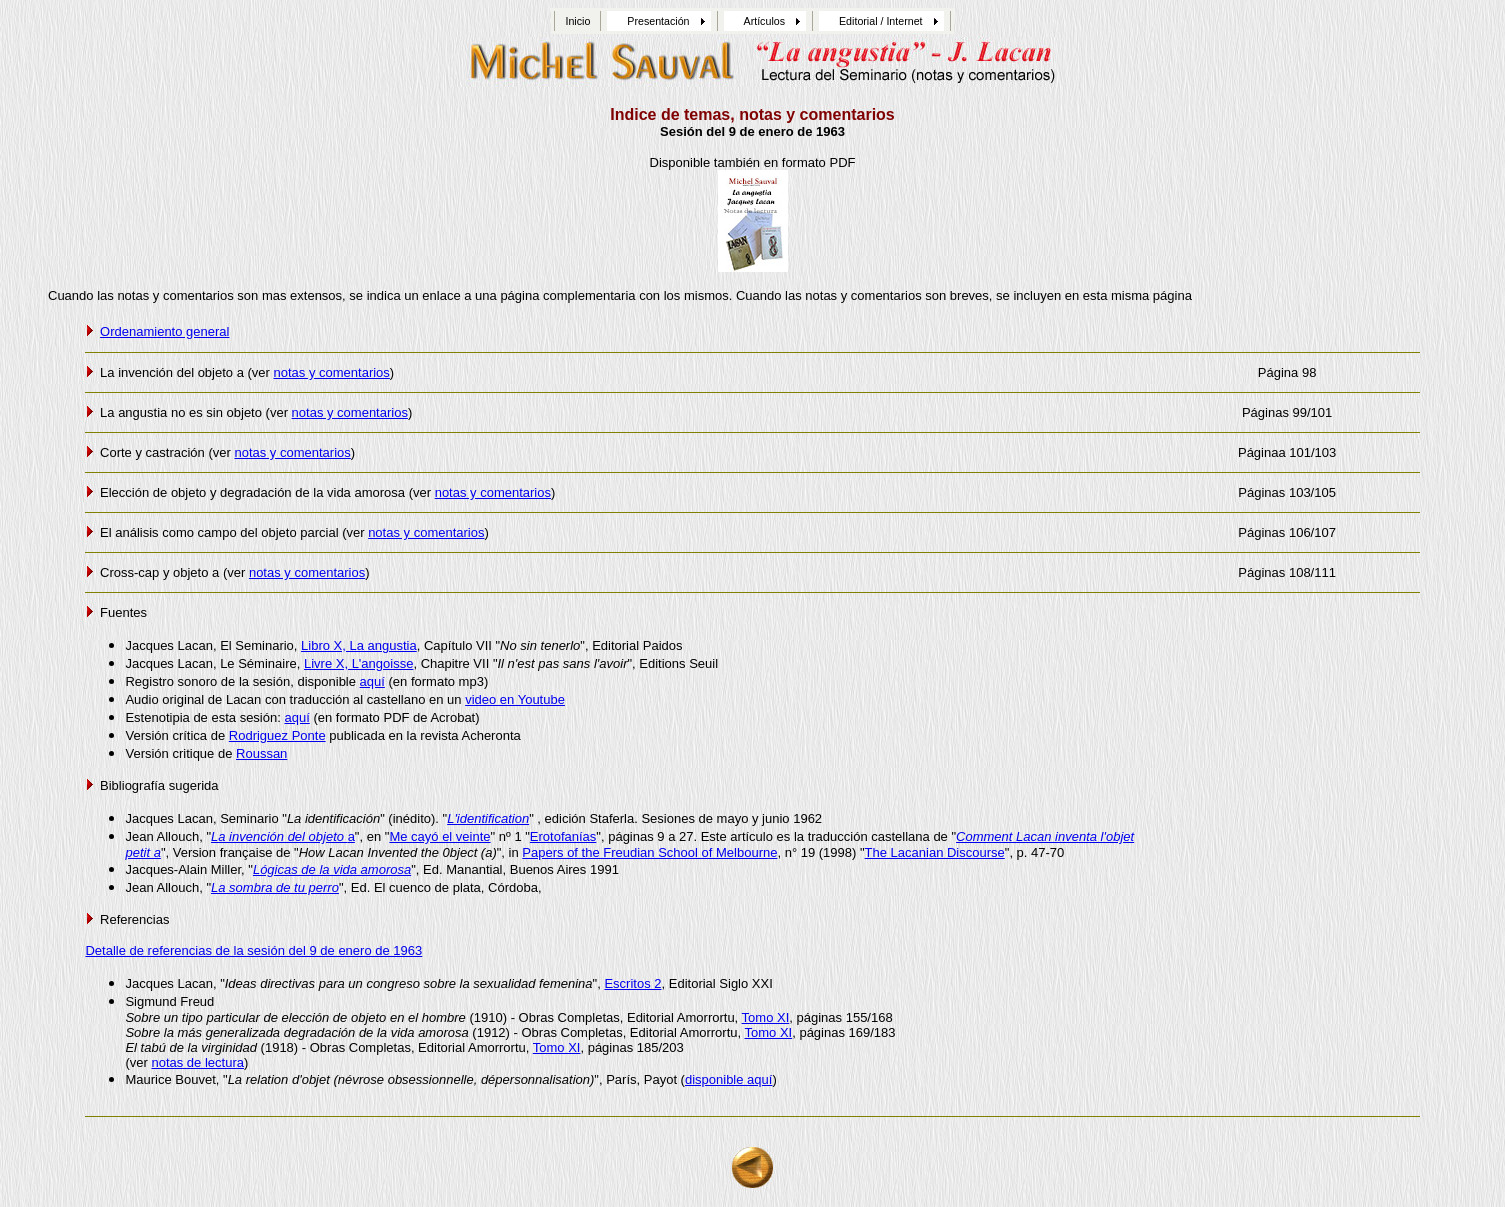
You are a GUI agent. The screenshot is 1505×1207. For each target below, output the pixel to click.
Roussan (261, 753)
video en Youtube (515, 699)
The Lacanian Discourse (935, 852)
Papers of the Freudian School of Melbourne (649, 852)
